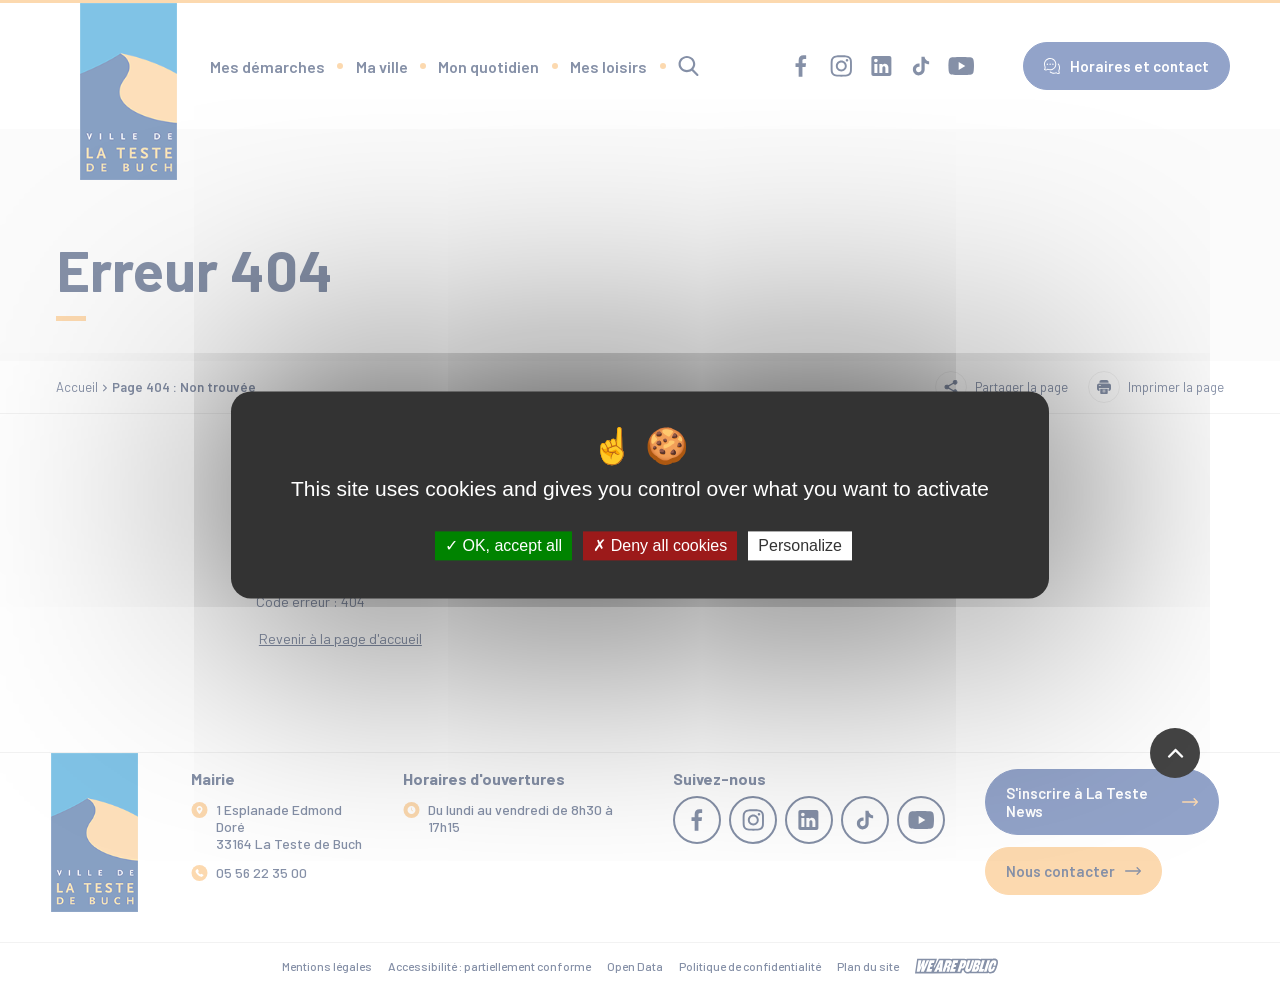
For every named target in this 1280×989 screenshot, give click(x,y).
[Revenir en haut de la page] (1175, 753)
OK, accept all (503, 545)
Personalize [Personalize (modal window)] (800, 545)
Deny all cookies (660, 545)
